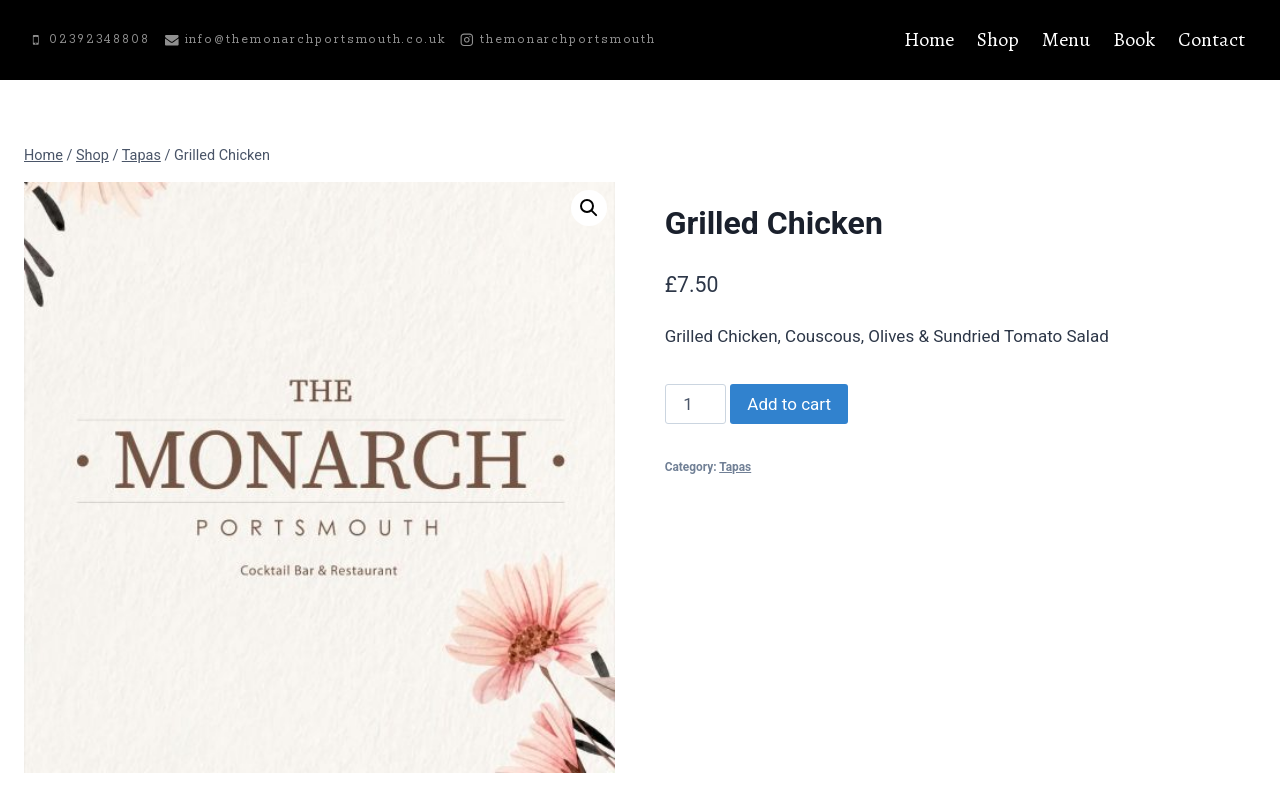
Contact (1211, 39)
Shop (998, 39)
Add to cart (789, 404)
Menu (1066, 39)
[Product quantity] (696, 404)
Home (929, 39)
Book (1134, 39)
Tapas (735, 467)
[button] (589, 208)
